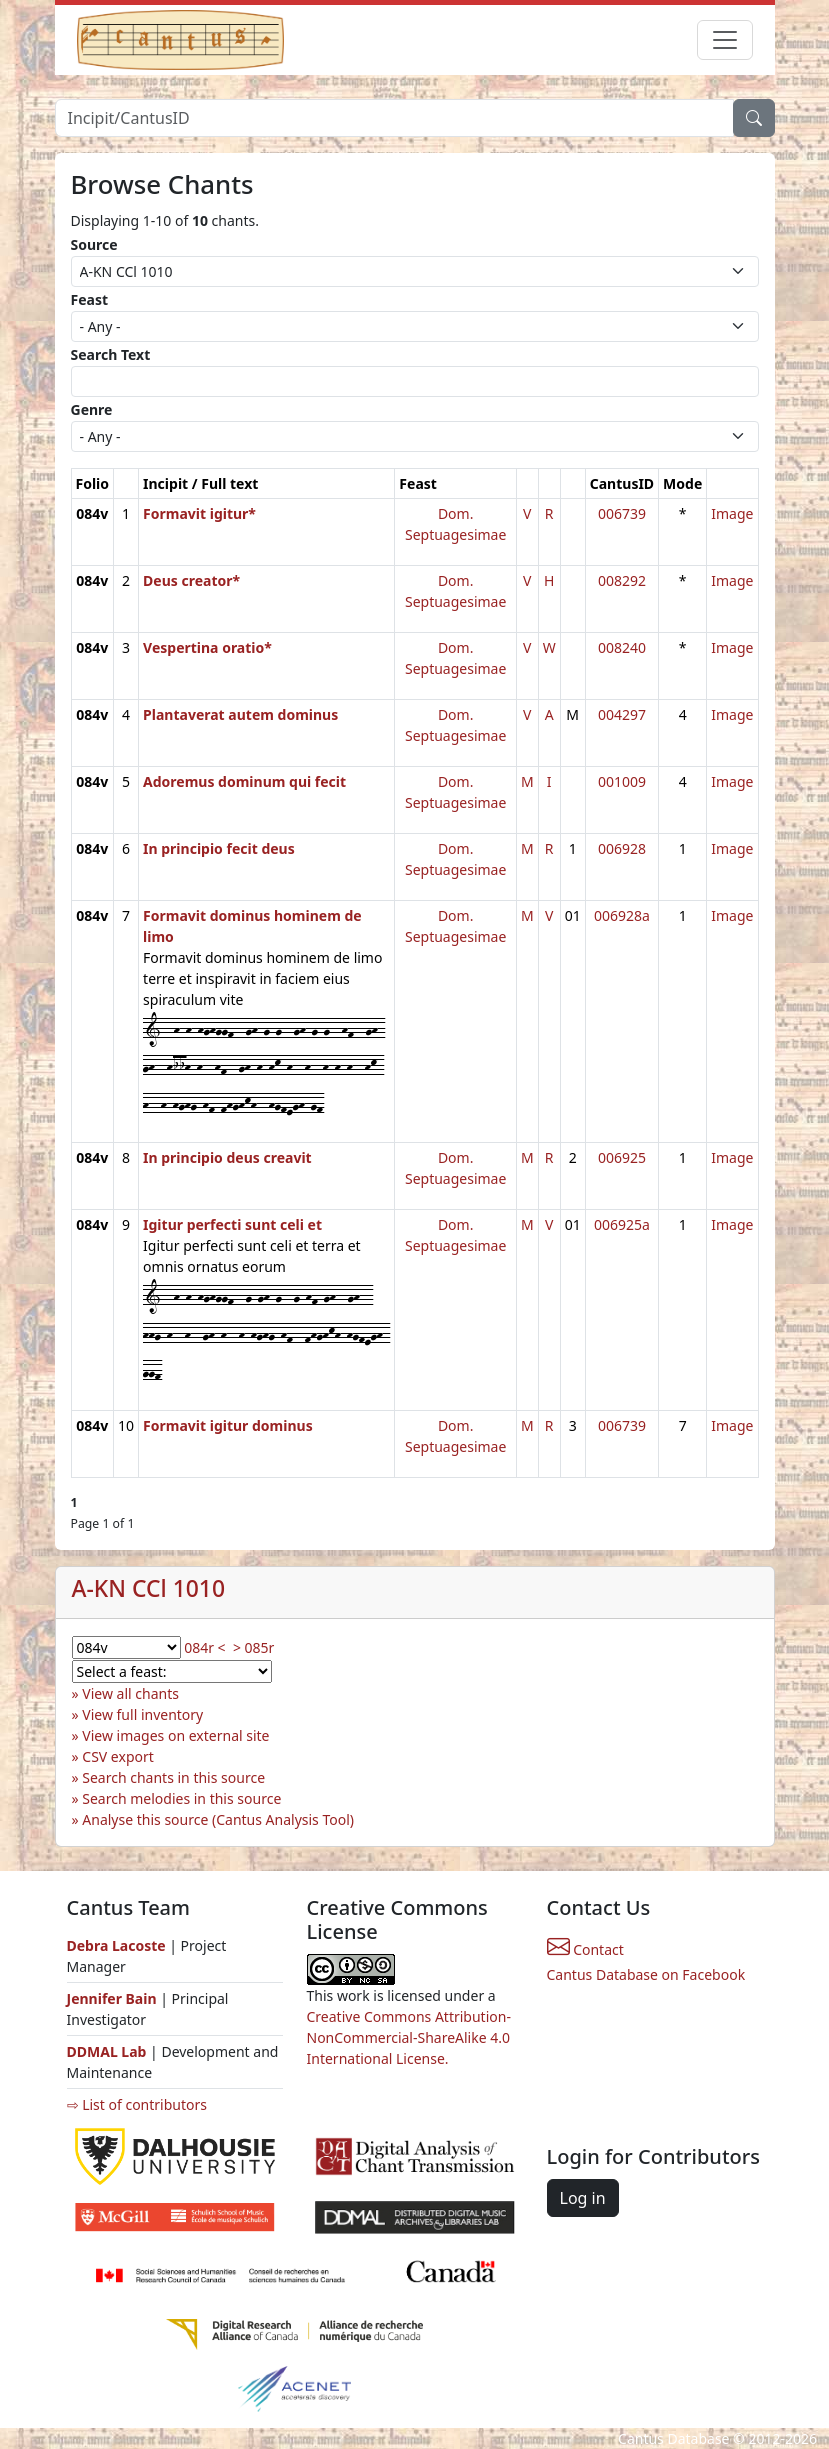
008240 (622, 647)
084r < (204, 1647)
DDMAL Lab (107, 2051)
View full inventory (142, 1714)
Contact (585, 1949)
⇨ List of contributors (137, 2104)
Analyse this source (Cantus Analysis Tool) (218, 1819)
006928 (622, 848)
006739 (622, 513)
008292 (622, 580)
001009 (622, 781)
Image (732, 513)
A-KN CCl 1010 (149, 1588)
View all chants (130, 1693)
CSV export (118, 1756)
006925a (622, 1224)
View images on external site (175, 1735)
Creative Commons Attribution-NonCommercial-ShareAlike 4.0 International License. (409, 2037)
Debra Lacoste (116, 1945)
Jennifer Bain (114, 1998)
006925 (622, 1157)
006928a (622, 915)
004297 (622, 714)
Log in (583, 2198)
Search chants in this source (173, 1777)
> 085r (253, 1647)
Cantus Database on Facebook (646, 1974)
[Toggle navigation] (725, 40)
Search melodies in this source (181, 1798)
